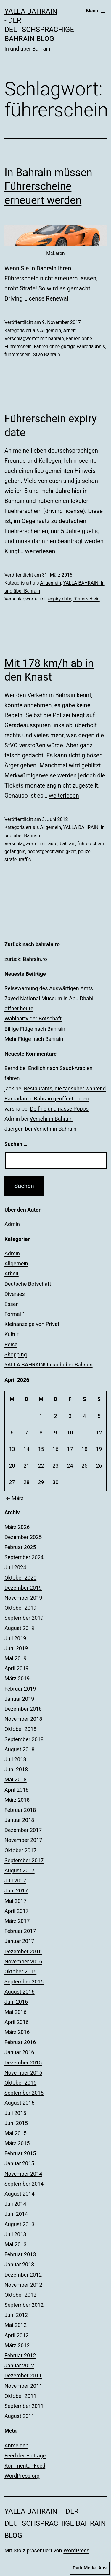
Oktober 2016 (20, 1971)
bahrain (56, 338)
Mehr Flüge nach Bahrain (33, 1039)
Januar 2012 (19, 2365)
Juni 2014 (16, 2214)
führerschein (17, 354)
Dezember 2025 (23, 1537)
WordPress (76, 2550)
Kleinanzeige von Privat (31, 1324)
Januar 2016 (19, 2052)
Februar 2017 (20, 1931)
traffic (25, 859)
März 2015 (17, 2143)
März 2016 (17, 2032)
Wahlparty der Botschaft (33, 1018)
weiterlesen (40, 551)
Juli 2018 (15, 1759)
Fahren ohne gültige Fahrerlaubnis (69, 346)
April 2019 (16, 1668)
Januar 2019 (19, 1699)
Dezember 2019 (23, 1588)
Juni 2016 (16, 2002)
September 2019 (24, 1618)
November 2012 (23, 2285)
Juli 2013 (15, 2234)
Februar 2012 (20, 2355)
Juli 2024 (15, 1567)
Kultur (11, 1334)
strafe (10, 859)
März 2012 (17, 2345)
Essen (11, 1304)
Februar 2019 (20, 1689)
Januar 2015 (19, 2163)
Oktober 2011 (20, 2396)
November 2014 (23, 2174)
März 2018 (17, 1800)
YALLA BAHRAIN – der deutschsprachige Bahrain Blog (55, 2523)
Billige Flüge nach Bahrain (34, 1029)
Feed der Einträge (25, 2455)
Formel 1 (14, 1314)
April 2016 (16, 2022)
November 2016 (23, 1961)
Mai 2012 (15, 2325)
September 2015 (24, 2093)
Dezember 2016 (23, 1951)
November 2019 (23, 1598)
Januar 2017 (19, 1941)
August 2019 (19, 1628)
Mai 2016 (15, 2012)
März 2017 (17, 1921)
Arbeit (69, 330)
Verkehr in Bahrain (51, 1119)
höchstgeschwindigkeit (52, 851)
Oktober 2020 (20, 1578)
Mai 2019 (15, 1658)
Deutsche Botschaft (27, 1284)
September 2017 (24, 1860)
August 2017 (19, 1870)
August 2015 (19, 2103)
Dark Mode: (90, 2568)
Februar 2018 (20, 1810)
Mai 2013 (15, 2244)
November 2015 (23, 2072)
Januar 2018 (19, 1820)
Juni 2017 (16, 1890)
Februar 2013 (20, 2254)
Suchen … (15, 1144)
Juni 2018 (16, 1769)
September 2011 (24, 2406)
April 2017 (16, 1911)
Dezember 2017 (23, 1830)
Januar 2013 (19, 2264)
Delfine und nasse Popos (59, 1109)
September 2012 (24, 2305)
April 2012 (16, 2335)
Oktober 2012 (20, 2295)
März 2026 (17, 1527)
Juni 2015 (16, 2123)
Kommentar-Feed (24, 2466)
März (14, 1498)
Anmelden (16, 2445)
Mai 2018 (15, 1779)
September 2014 (24, 2184)
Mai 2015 (15, 2133)
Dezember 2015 (23, 2062)
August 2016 (19, 1992)
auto (53, 843)
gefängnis (14, 851)
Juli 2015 (15, 2113)
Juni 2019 (16, 1648)
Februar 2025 (20, 1547)
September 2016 (24, 1981)
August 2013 (19, 2224)
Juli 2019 (15, 1638)
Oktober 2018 (20, 1729)
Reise (10, 1344)
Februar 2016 (20, 2042)
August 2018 (19, 1749)
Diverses (14, 1294)
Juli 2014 (15, 2204)
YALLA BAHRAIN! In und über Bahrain (48, 1364)
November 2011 (23, 2386)
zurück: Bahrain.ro (25, 959)
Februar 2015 (20, 2153)
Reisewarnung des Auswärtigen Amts (48, 988)
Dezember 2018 (23, 1709)
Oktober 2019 (20, 1608)
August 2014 (19, 2194)
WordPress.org (22, 2476)
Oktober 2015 (20, 2083)
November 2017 (23, 1840)
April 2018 (16, 1790)
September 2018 (24, 1739)
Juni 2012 (16, 2315)
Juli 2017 (15, 1880)
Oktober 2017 (20, 1850)
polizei (85, 851)
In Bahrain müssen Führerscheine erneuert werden (48, 186)
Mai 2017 (15, 1901)
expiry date (59, 599)
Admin (12, 1224)
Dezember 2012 (23, 2275)
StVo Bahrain (46, 354)
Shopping (15, 1354)
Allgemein (50, 330)
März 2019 (17, 1678)
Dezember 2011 (23, 2375)
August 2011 (19, 2416)
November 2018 (23, 1719)
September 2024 (24, 1557)
